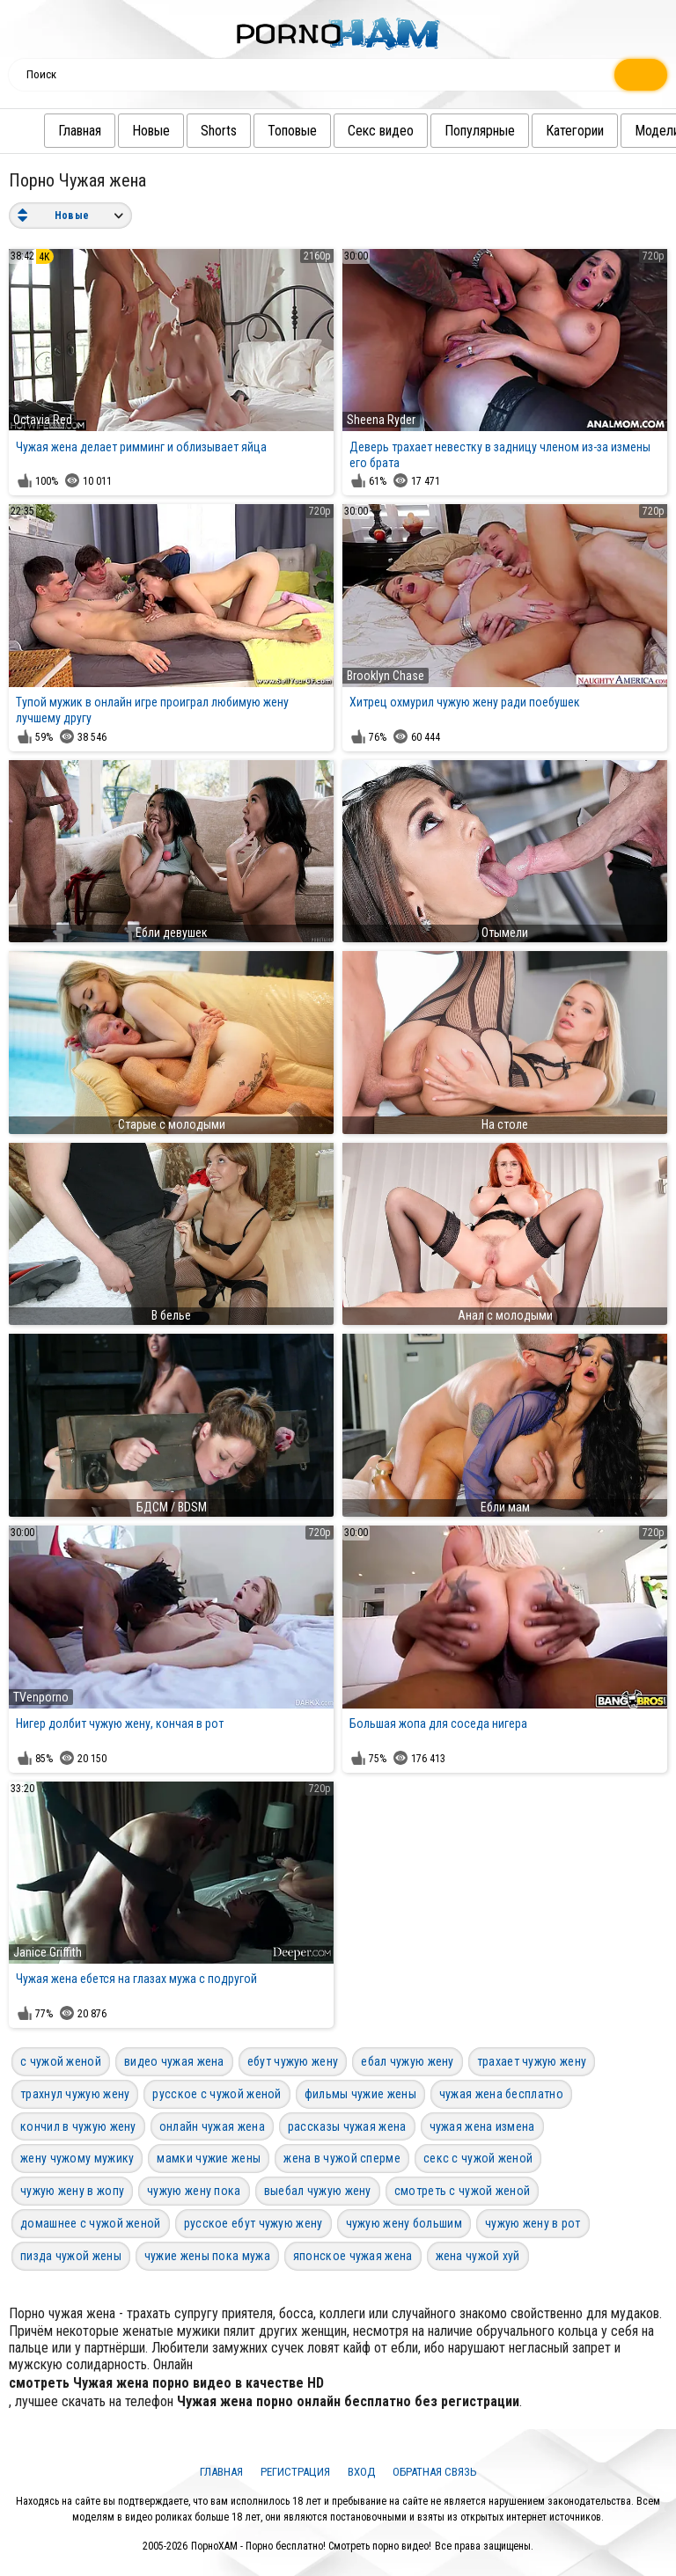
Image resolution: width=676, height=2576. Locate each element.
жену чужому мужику (77, 2158)
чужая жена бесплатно (501, 2094)
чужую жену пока (194, 2191)
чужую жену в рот (533, 2223)
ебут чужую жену (293, 2061)
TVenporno (41, 1697)
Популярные (480, 130)
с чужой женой (60, 2061)
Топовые (292, 130)
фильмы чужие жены (360, 2094)
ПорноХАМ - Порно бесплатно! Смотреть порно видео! (311, 2546)
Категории (575, 130)
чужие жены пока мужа (207, 2256)
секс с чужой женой (478, 2158)
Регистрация (295, 2471)
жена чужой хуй (478, 2256)
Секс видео (381, 130)
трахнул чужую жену (74, 2094)
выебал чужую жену (317, 2191)
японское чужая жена (353, 2256)
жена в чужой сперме (341, 2158)
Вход (361, 2471)
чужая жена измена (482, 2126)
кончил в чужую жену (78, 2126)
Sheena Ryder (381, 420)
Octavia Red (42, 420)
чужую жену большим (404, 2223)
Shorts (219, 130)
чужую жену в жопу (72, 2191)
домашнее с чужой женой (90, 2223)
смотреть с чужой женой (462, 2191)
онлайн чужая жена (212, 2126)
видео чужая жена (174, 2061)
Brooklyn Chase (385, 676)
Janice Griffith (47, 1952)
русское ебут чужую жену (253, 2223)
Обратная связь (435, 2471)
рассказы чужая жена (347, 2126)
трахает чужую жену (531, 2061)
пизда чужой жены (70, 2256)
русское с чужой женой (216, 2094)
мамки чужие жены (209, 2158)
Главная (79, 130)
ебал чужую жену (407, 2061)
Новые (151, 130)
